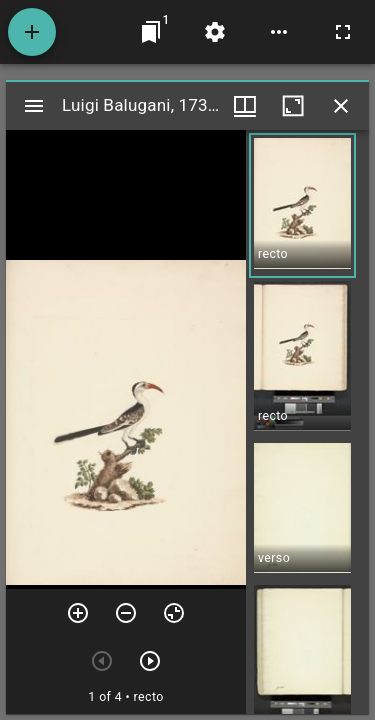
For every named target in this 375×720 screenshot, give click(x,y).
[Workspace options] (279, 32)
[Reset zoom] (174, 613)
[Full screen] (343, 32)
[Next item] (150, 661)
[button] (302, 205)
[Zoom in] (78, 613)
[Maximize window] (293, 106)
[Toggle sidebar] (34, 106)
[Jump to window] (151, 32)
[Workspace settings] (215, 32)
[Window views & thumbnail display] (245, 106)
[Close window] (341, 106)
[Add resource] (32, 32)
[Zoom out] (126, 613)
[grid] (307, 422)
